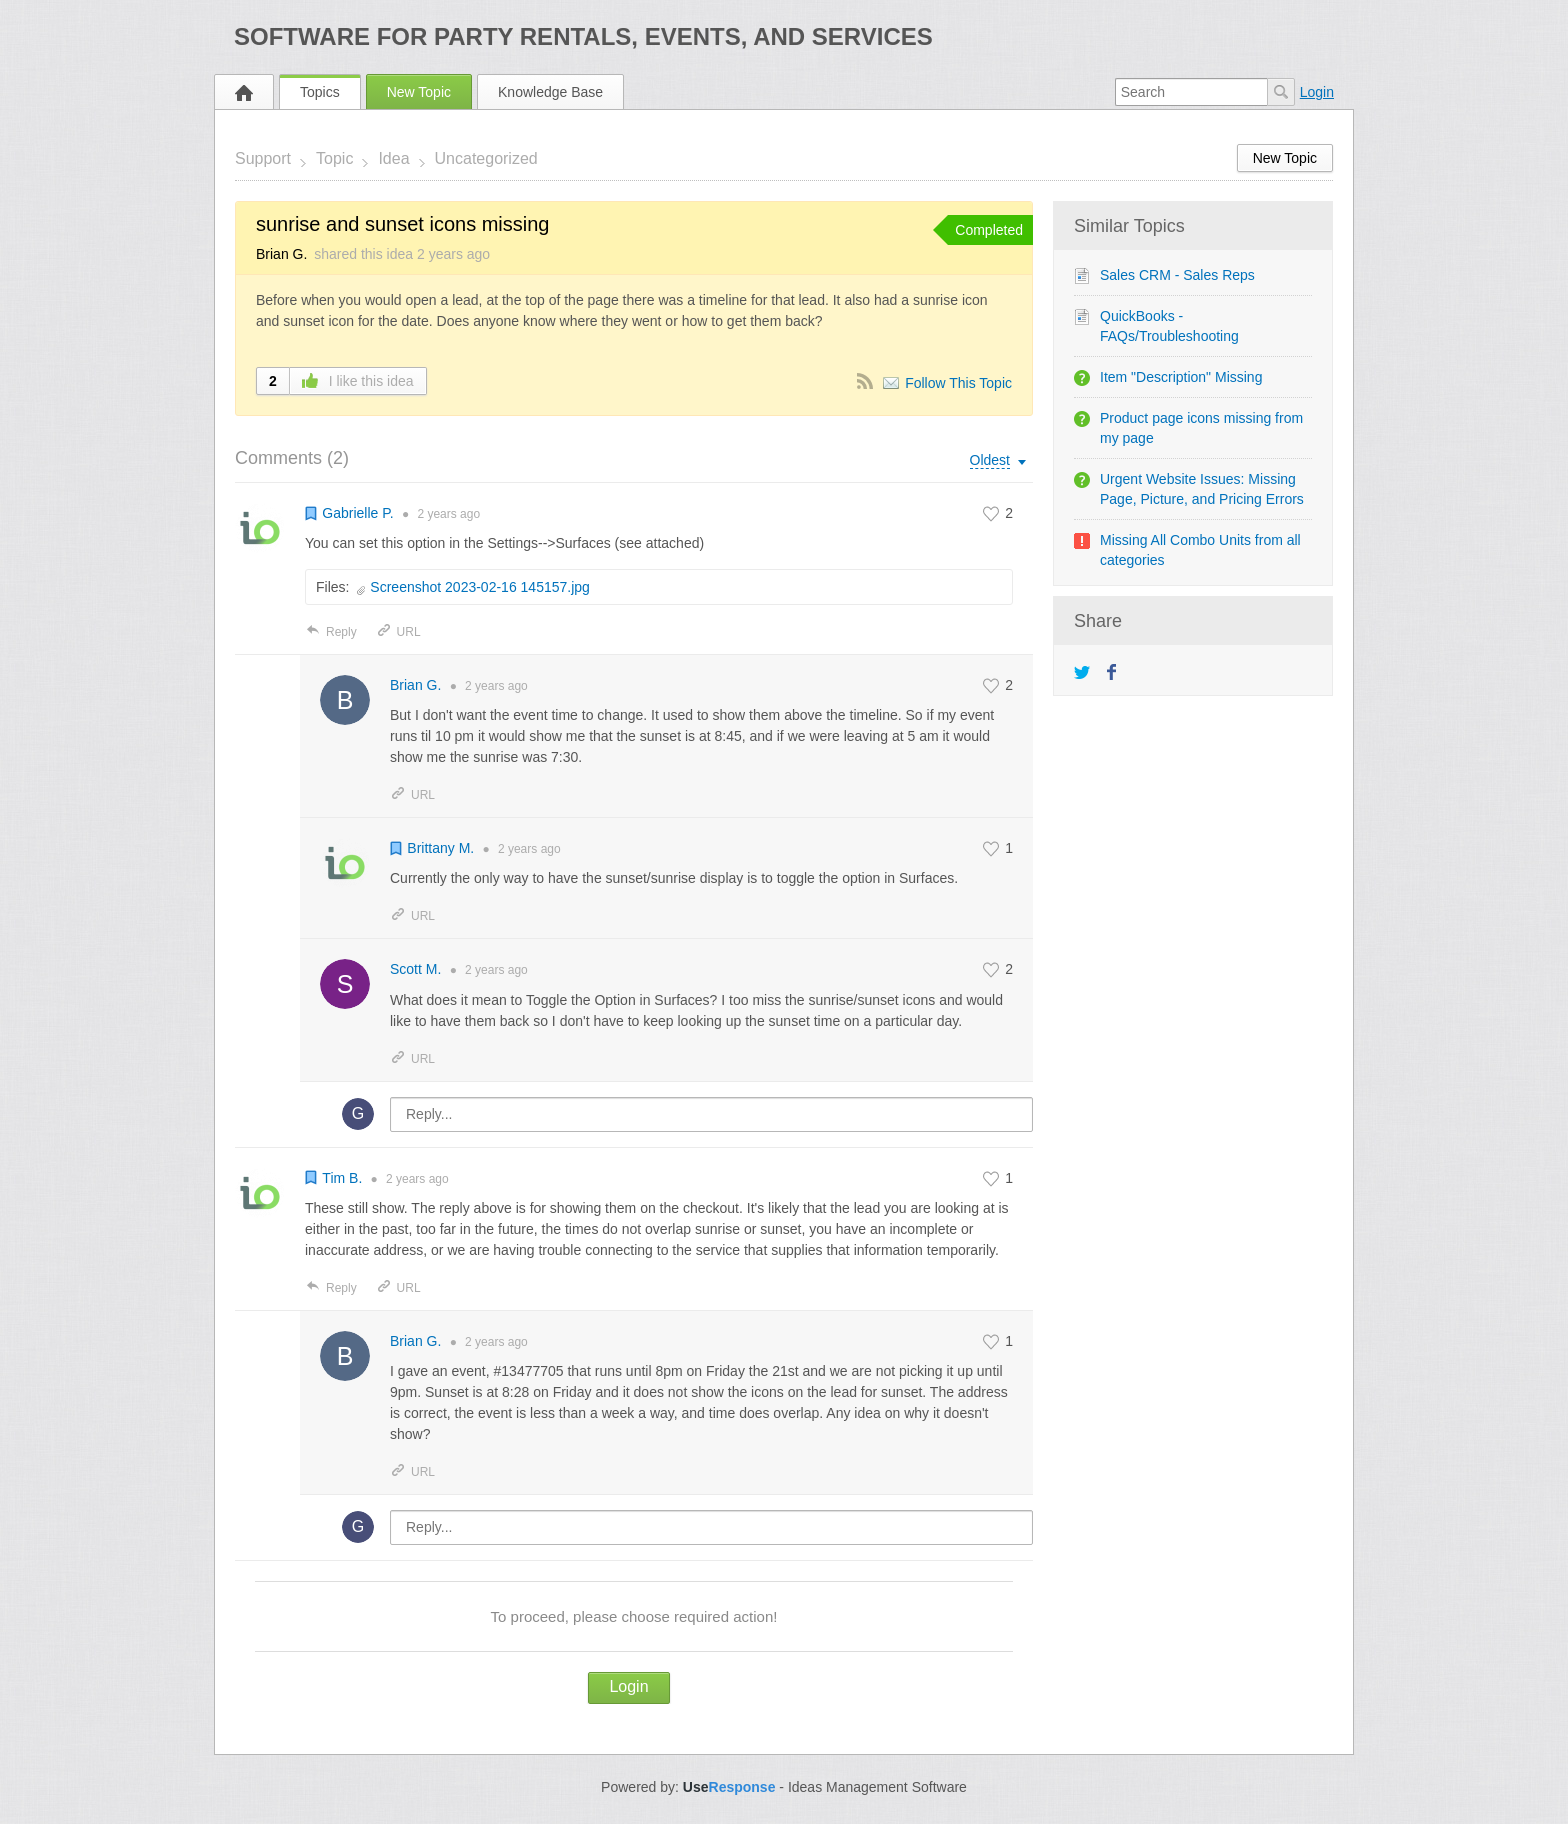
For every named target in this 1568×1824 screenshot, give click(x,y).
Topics (320, 92)
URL (398, 632)
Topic (334, 158)
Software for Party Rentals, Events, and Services (583, 36)
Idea (393, 158)
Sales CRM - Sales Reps (1177, 275)
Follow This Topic (958, 383)
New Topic (419, 92)
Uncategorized (486, 158)
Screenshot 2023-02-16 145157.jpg (480, 587)
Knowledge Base (550, 92)
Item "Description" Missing (1181, 377)
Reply (331, 632)
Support (263, 158)
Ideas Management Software (877, 1787)
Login (1317, 92)
